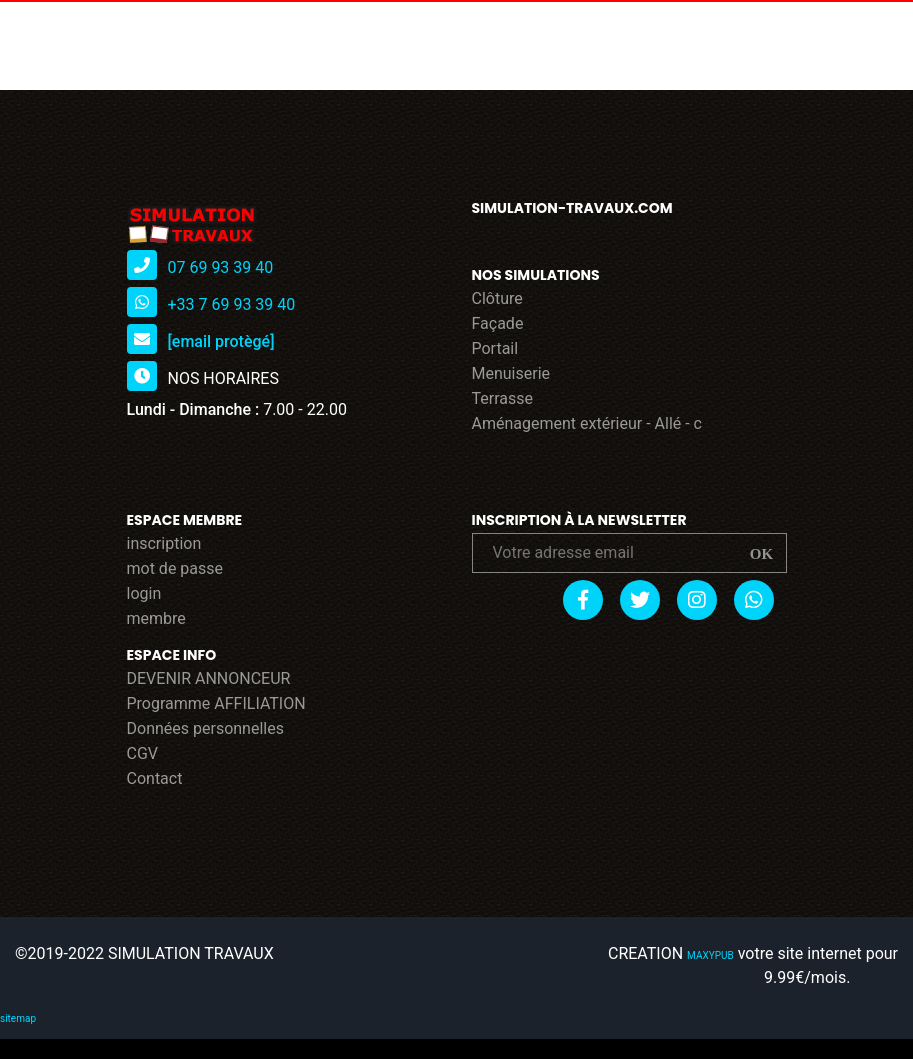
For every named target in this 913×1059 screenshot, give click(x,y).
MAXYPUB (710, 955)
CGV (143, 753)
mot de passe (175, 568)
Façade (498, 323)
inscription (164, 543)
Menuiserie (511, 373)
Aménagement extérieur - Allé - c (587, 423)
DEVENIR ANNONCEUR (209, 678)
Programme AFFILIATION (216, 703)
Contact (155, 778)
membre (156, 618)
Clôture (497, 298)
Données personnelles (205, 728)
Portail (495, 348)
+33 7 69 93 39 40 (231, 304)
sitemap (18, 1018)
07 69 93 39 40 (220, 267)
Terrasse (503, 398)
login (144, 593)
